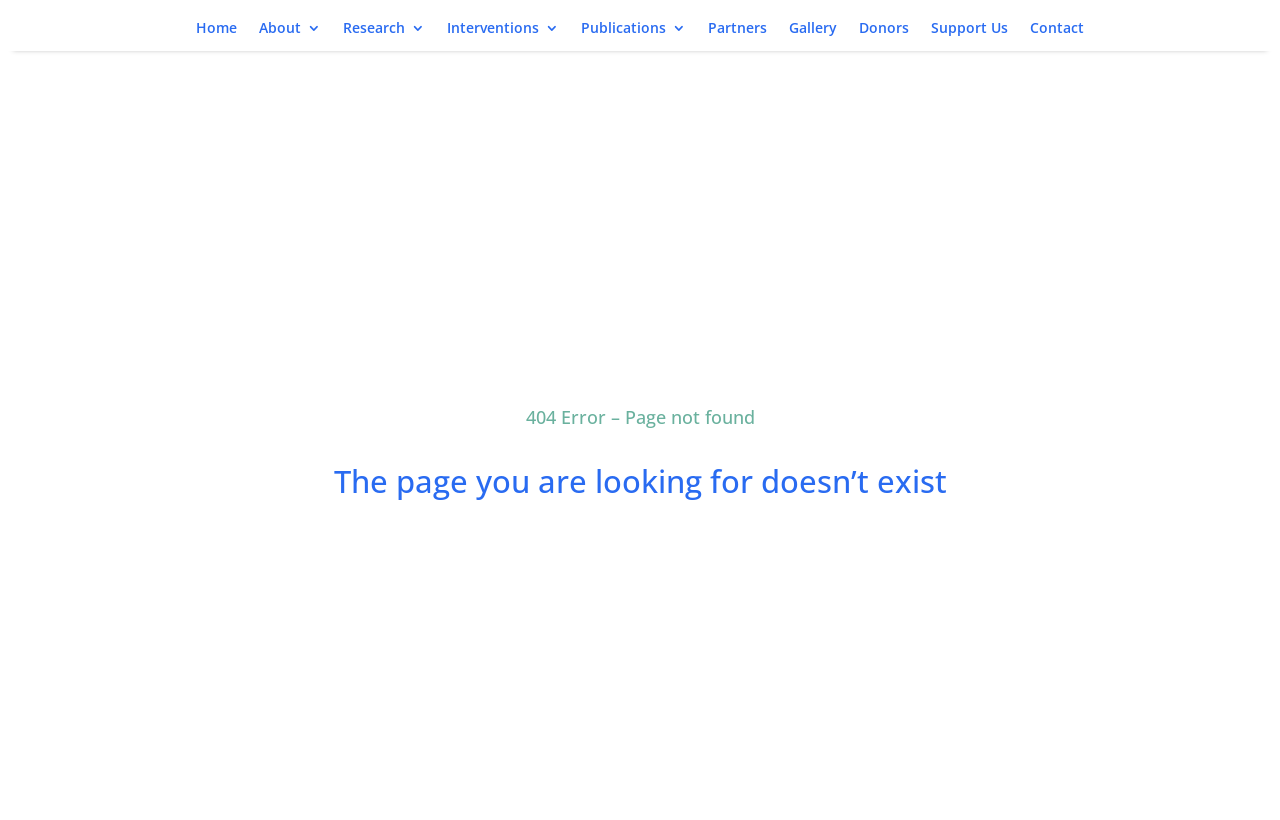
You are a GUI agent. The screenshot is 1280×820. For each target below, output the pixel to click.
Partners (737, 29)
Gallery (813, 29)
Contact (1057, 29)
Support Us (969, 29)
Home (216, 29)
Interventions (493, 29)
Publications (623, 29)
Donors (884, 29)
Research (374, 29)
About (280, 29)
